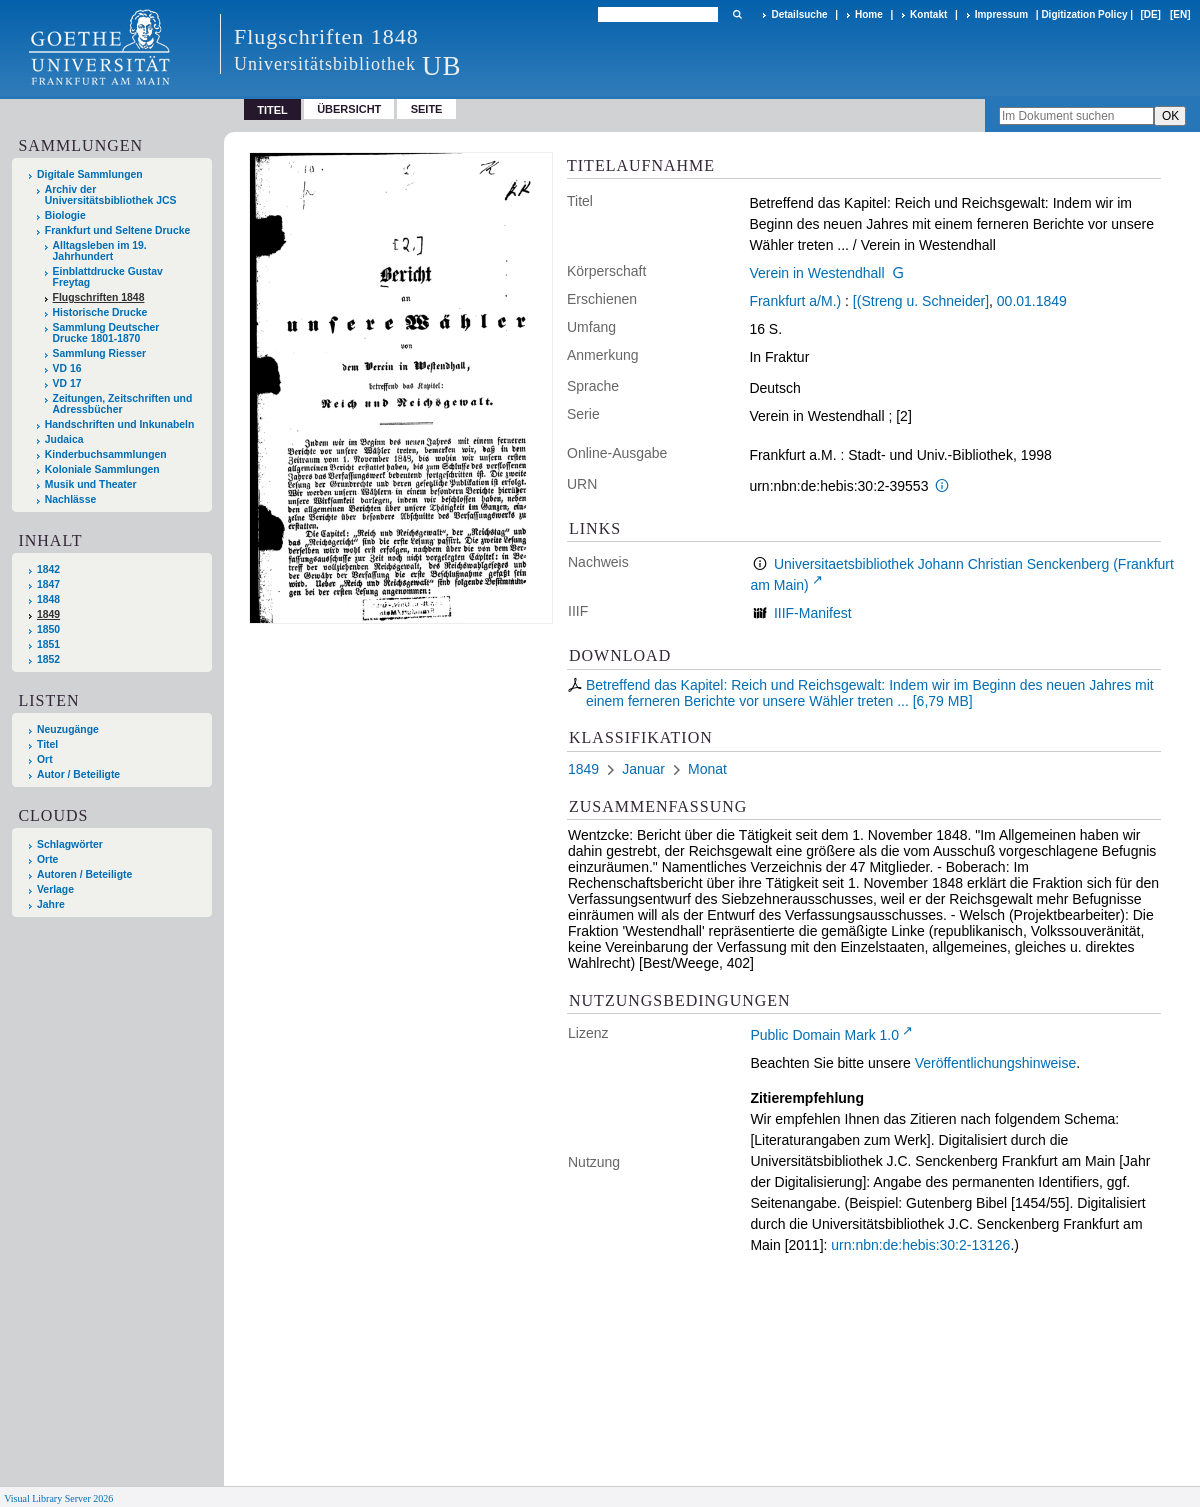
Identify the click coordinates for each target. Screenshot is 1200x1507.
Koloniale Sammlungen (102, 469)
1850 (48, 629)
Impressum (1001, 14)
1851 (48, 644)
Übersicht (349, 109)
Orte (47, 859)
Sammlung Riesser (100, 353)
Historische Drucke (100, 312)
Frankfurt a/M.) (795, 301)
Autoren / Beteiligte (84, 874)
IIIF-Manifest (813, 613)
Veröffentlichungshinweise (996, 1063)
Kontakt (928, 14)
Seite (427, 109)
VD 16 (67, 368)
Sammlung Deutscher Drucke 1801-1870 (106, 333)
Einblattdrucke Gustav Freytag (108, 277)
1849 (48, 614)
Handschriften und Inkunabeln (120, 424)
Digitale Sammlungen (90, 174)
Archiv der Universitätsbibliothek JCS (111, 195)
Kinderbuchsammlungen (106, 454)
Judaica (64, 439)
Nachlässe (70, 499)
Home (869, 14)
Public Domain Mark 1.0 (824, 1035)
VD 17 (67, 383)
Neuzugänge (68, 729)
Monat (707, 769)
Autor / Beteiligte (78, 774)
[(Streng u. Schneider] (921, 301)
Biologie (65, 215)
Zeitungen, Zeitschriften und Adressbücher (123, 404)
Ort (45, 759)
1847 (48, 584)
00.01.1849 (1032, 301)
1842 (48, 569)
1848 (48, 599)
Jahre (51, 904)
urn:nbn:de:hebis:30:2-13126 (920, 1245)
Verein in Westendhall (816, 273)
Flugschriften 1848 (99, 297)
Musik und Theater (91, 484)
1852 (48, 659)
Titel (47, 744)
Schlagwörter (70, 844)
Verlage (55, 889)
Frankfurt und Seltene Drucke (118, 230)
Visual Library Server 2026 (58, 1498)
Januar (643, 769)
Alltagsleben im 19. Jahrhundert (100, 251)
